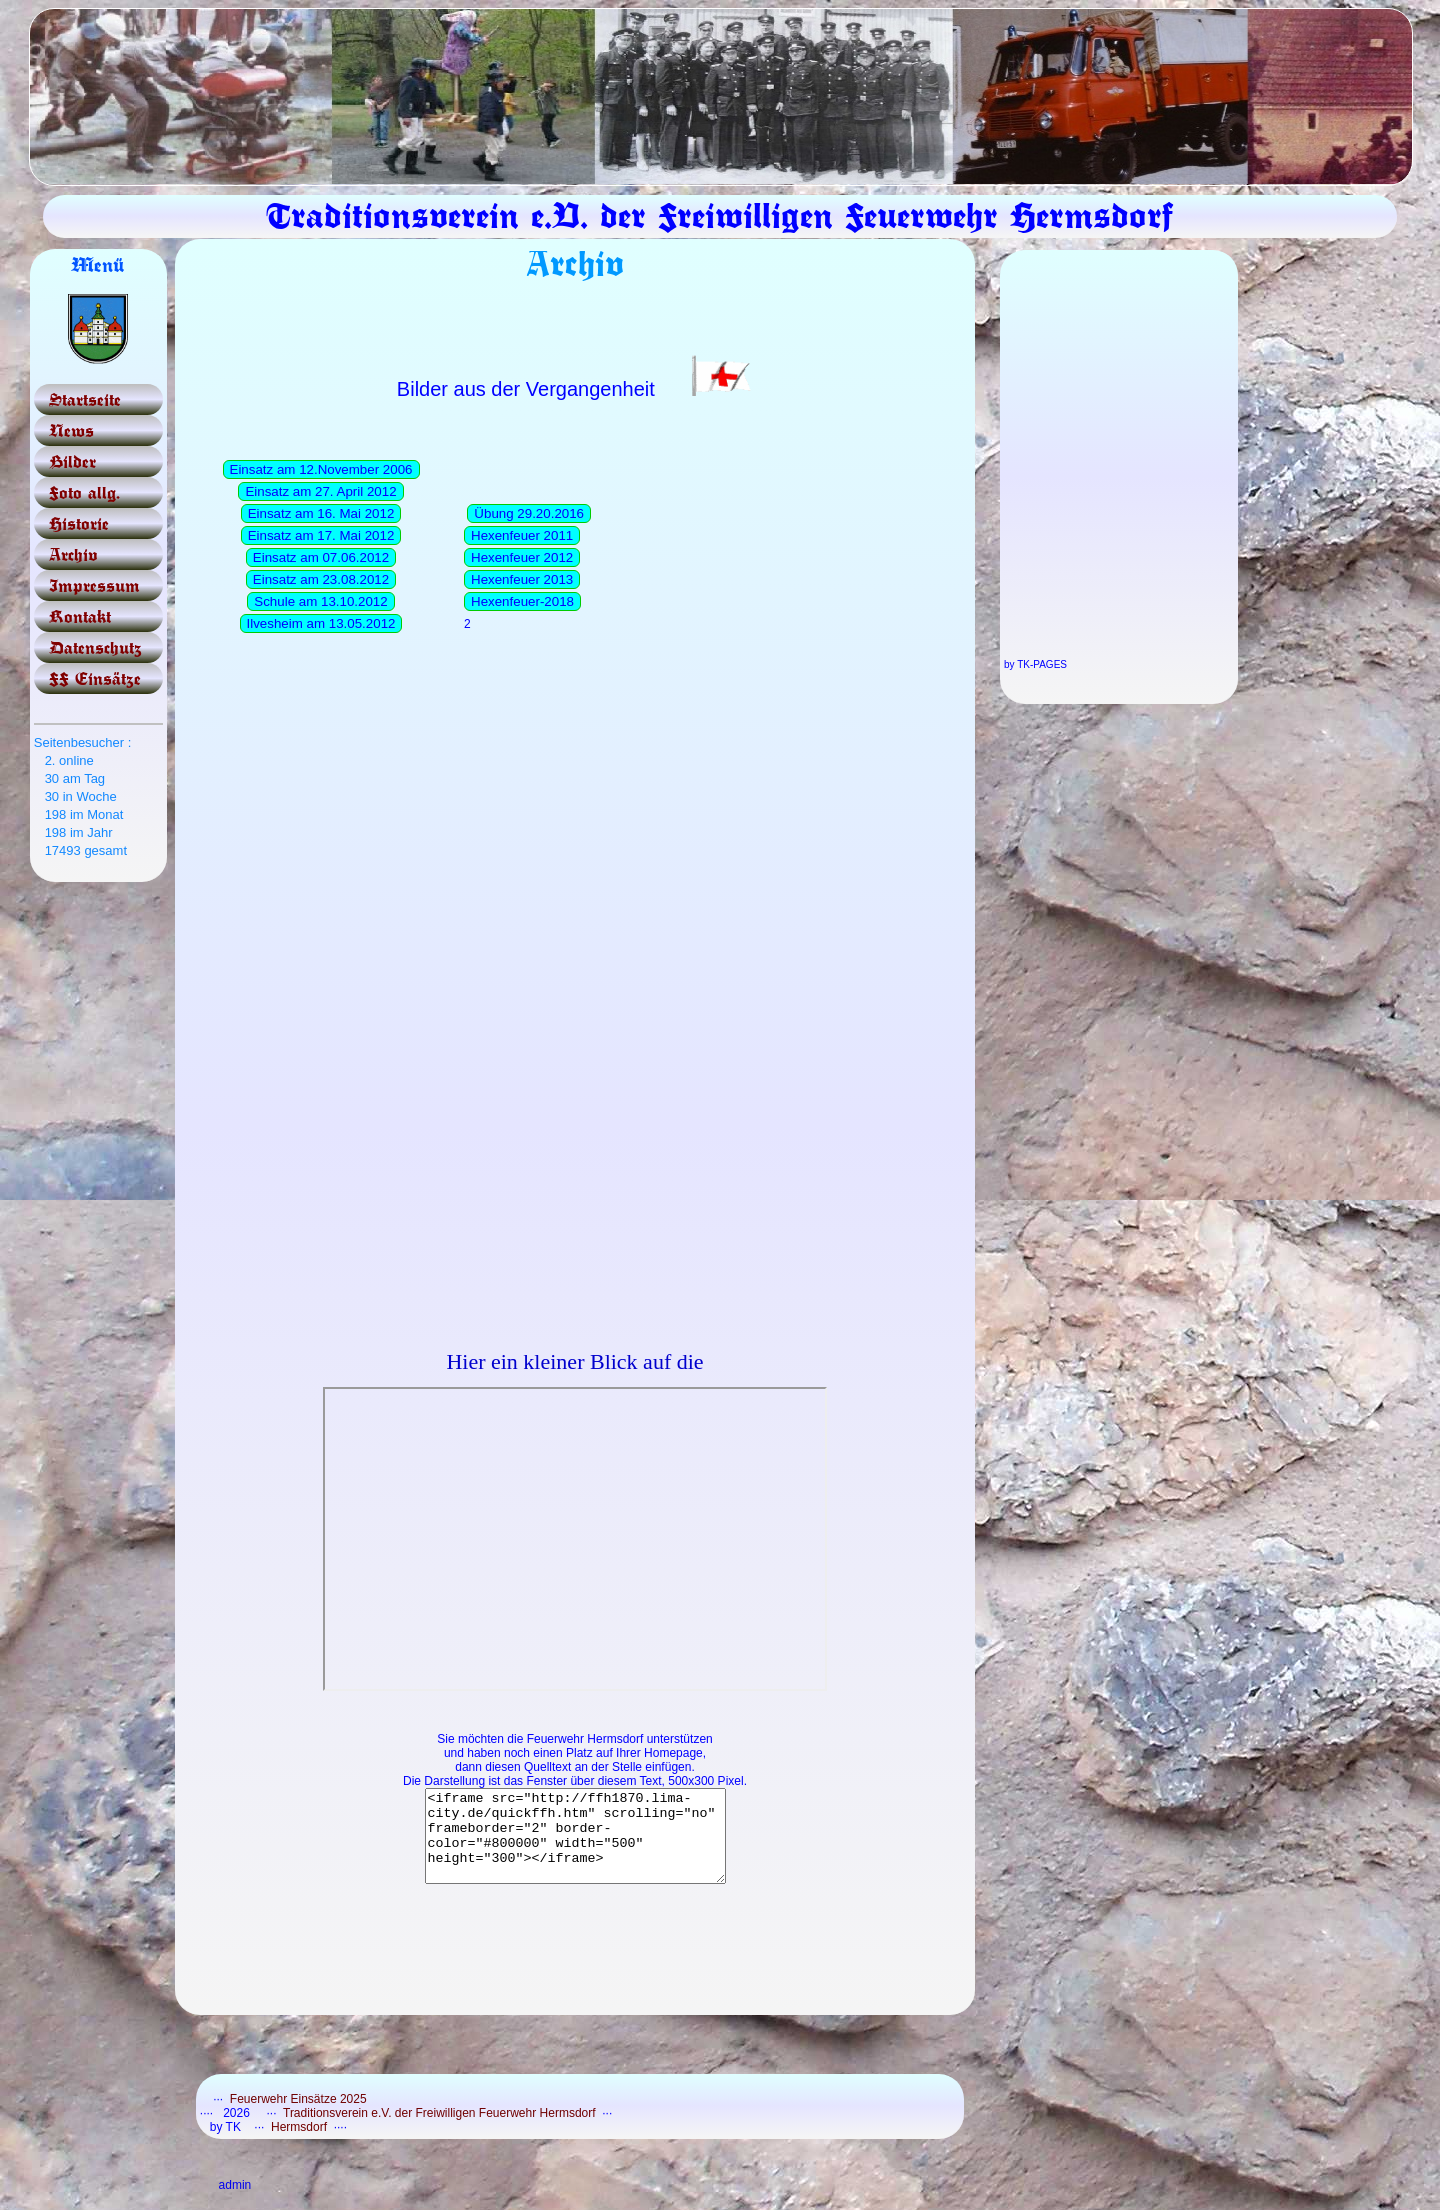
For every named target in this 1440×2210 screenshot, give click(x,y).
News (71, 430)
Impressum (94, 585)
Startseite (85, 399)
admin (235, 2203)
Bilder (72, 461)
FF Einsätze (95, 678)
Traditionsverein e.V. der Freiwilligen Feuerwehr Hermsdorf (441, 2131)
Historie (79, 523)
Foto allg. (84, 492)
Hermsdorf (299, 2145)
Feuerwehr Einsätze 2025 (298, 2117)
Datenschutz (95, 647)
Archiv (73, 554)
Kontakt (80, 616)
